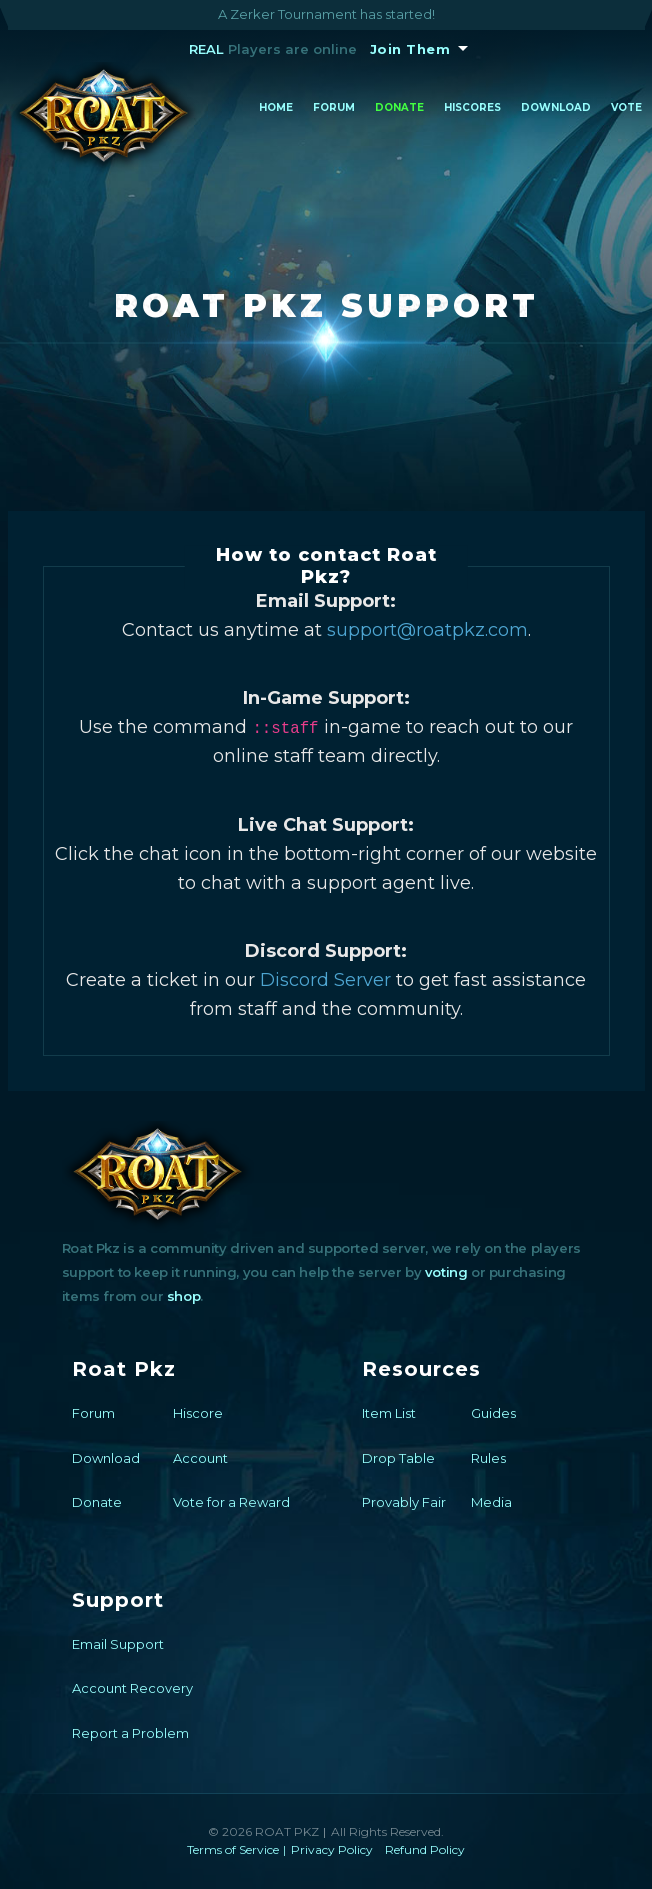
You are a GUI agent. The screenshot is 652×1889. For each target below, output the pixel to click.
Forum (334, 107)
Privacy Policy (332, 1849)
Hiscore (198, 1413)
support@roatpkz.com (427, 630)
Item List (389, 1413)
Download (556, 107)
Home (276, 107)
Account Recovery (132, 1688)
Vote (626, 107)
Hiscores (472, 107)
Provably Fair (404, 1502)
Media (491, 1502)
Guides (493, 1413)
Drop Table (398, 1458)
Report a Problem (130, 1733)
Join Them (410, 49)
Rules (488, 1458)
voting (446, 1272)
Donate (399, 107)
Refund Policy (425, 1849)
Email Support (118, 1644)
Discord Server (325, 980)
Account (200, 1458)
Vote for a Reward (231, 1502)
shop (183, 1296)
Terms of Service (233, 1849)
